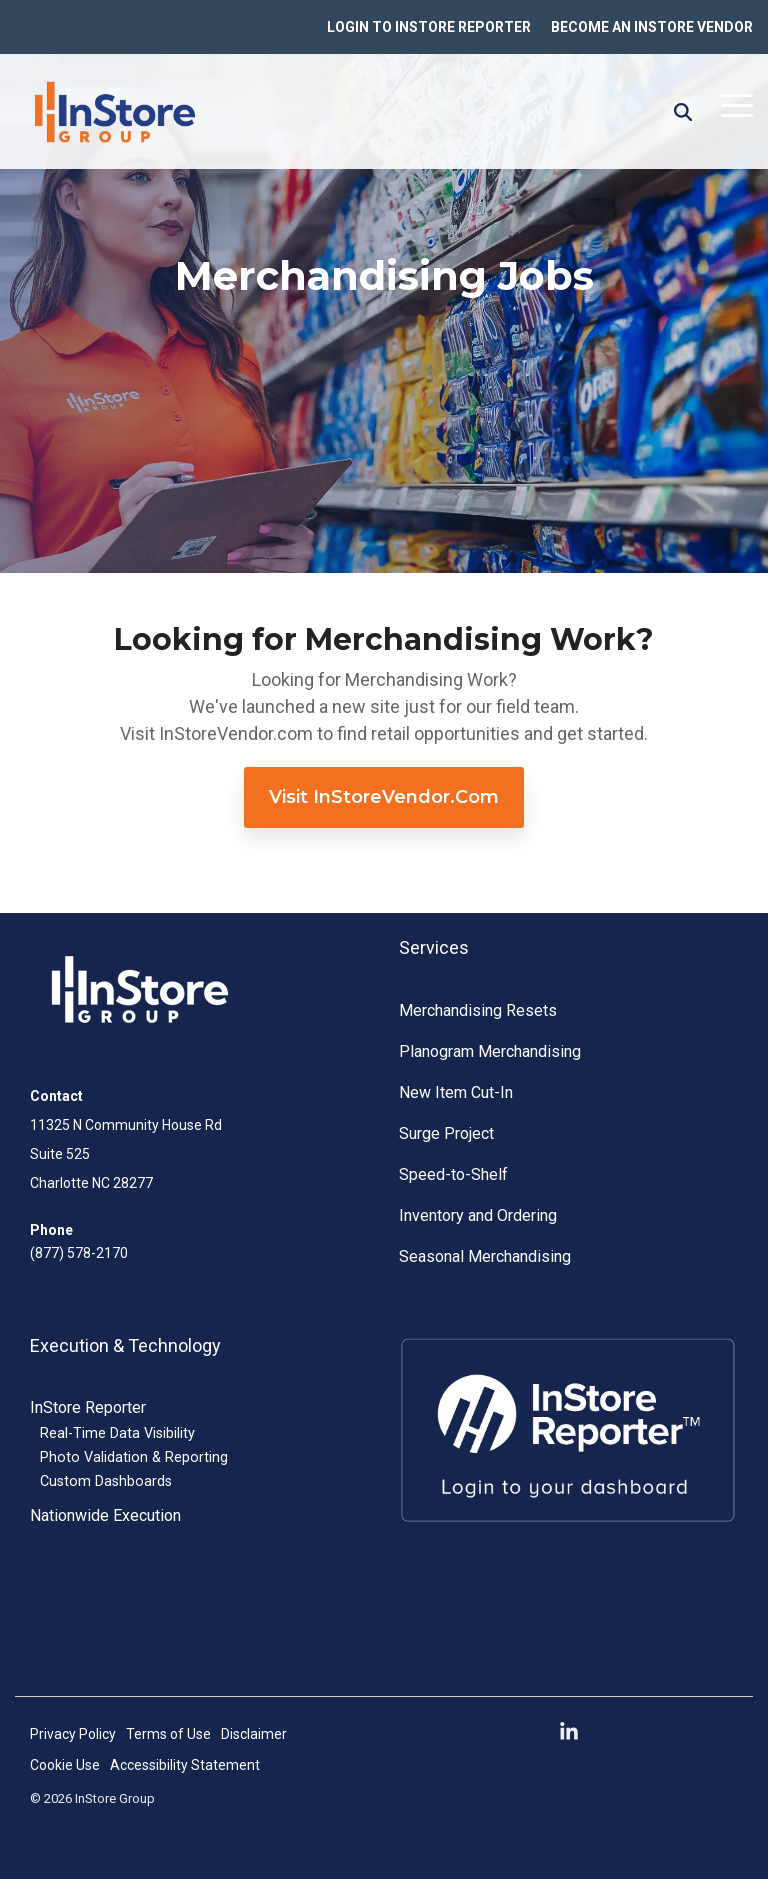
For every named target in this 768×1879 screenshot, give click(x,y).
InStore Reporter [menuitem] (88, 1407)
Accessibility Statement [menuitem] (185, 1765)
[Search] (683, 112)
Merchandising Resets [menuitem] (478, 1010)
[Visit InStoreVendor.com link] (384, 797)
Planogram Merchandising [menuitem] (490, 1051)
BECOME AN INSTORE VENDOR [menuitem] (652, 27)
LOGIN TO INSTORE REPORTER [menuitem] (429, 27)
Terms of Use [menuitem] (168, 1734)
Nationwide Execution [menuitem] (105, 1515)
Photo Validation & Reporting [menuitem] (134, 1457)
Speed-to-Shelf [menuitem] (453, 1174)
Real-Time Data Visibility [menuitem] (117, 1433)
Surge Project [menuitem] (446, 1133)
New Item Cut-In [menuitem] (456, 1092)
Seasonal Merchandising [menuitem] (485, 1256)
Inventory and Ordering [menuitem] (478, 1215)
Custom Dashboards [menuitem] (106, 1481)
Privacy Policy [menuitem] (73, 1734)
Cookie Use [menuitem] (65, 1765)
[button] (737, 104)
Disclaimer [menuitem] (254, 1734)
